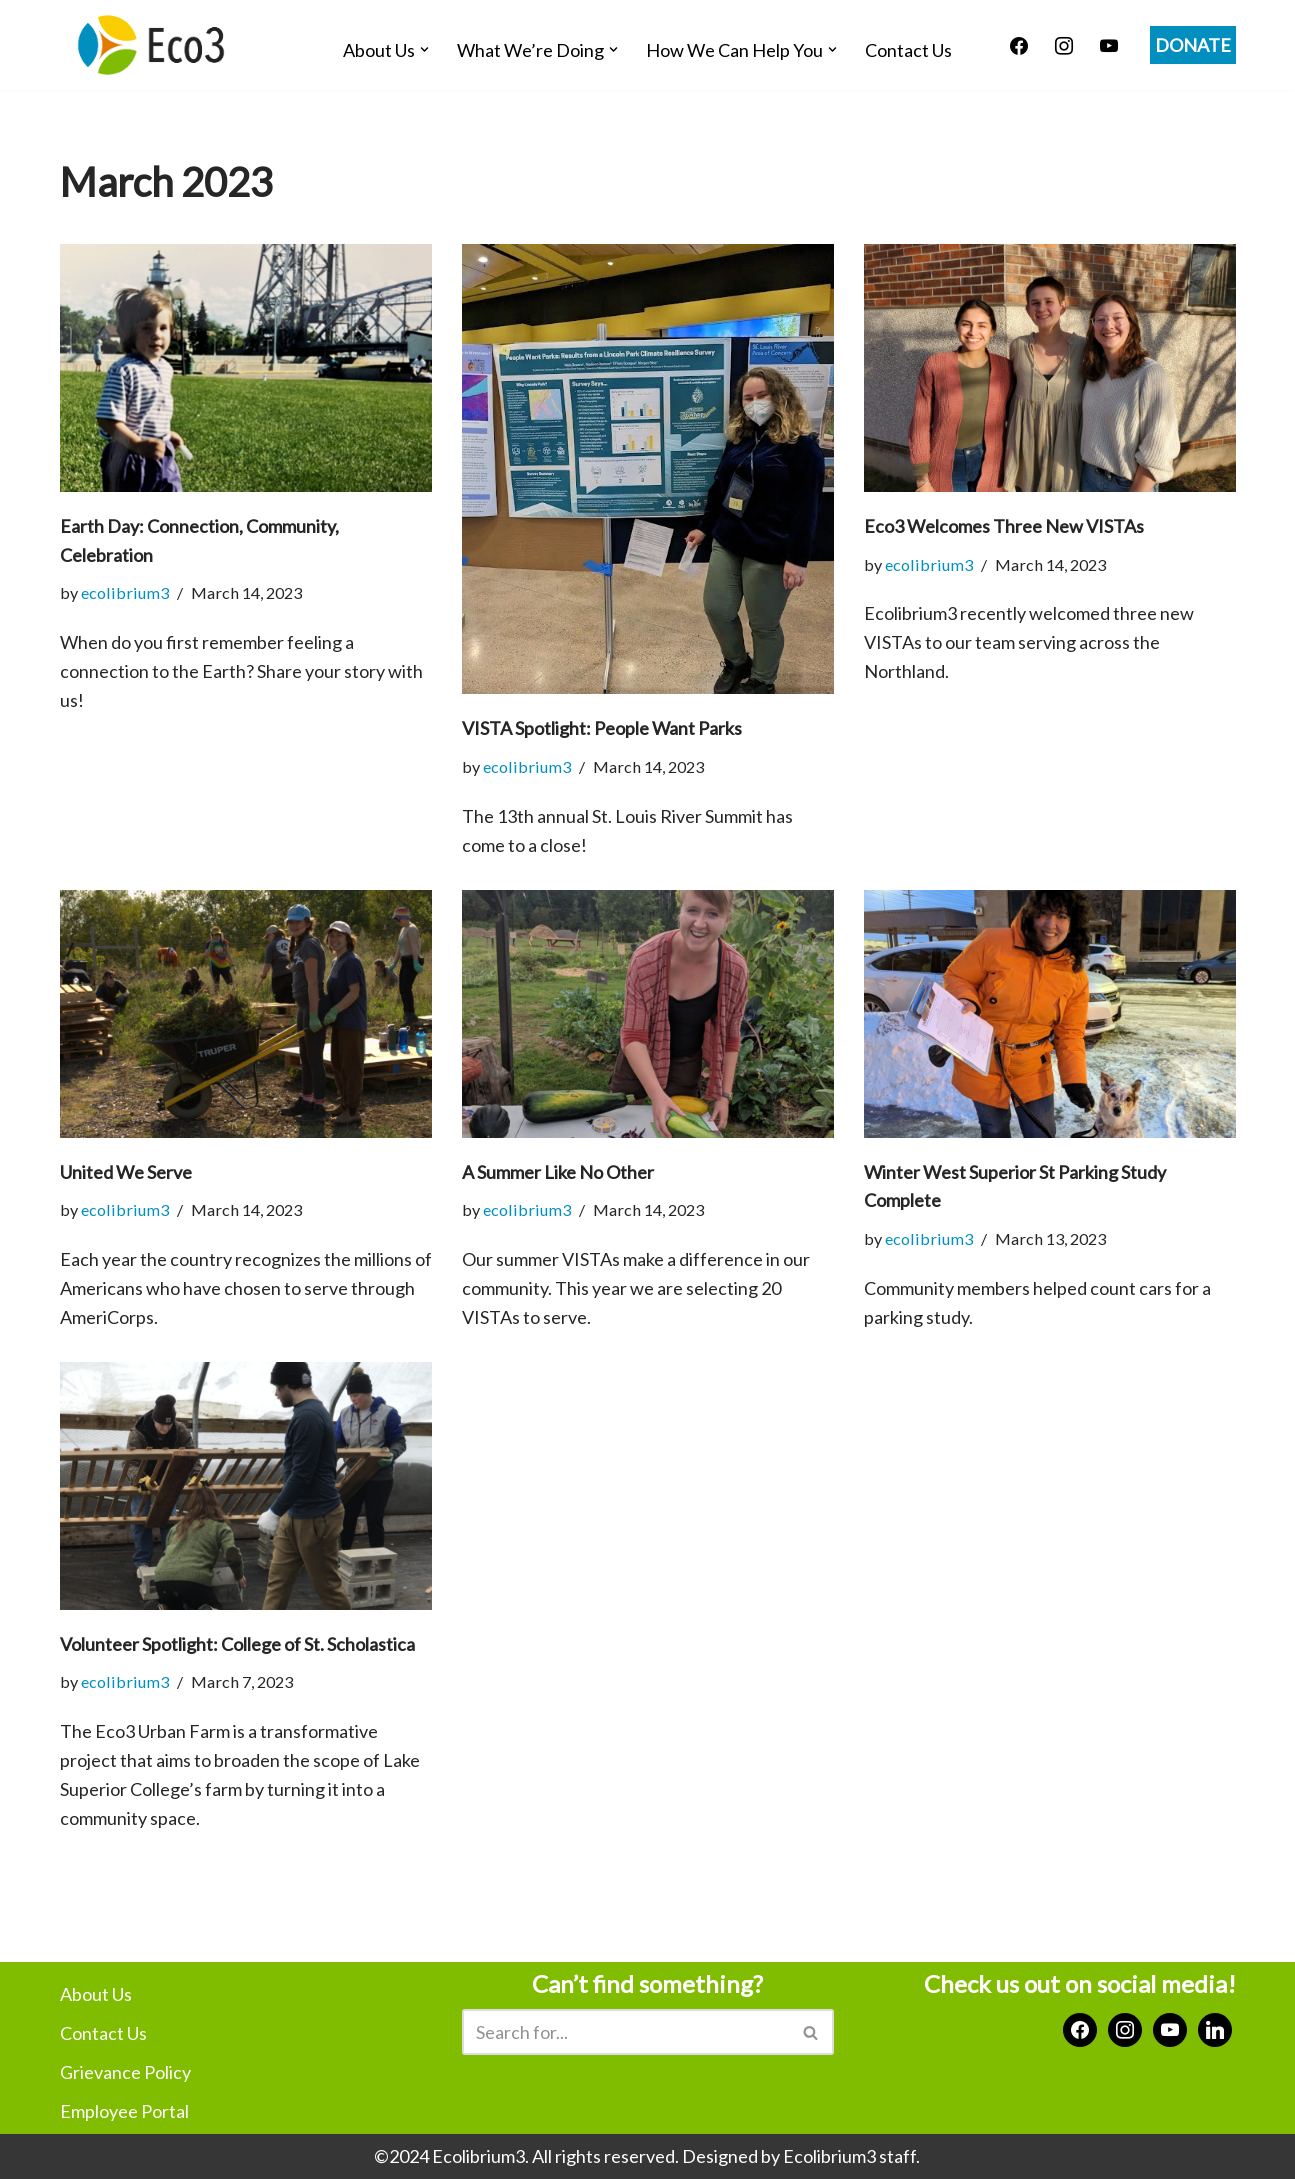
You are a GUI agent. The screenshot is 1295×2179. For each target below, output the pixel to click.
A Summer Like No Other (558, 1172)
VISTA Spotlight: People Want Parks (602, 728)
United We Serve (126, 1172)
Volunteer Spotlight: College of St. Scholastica (237, 1644)
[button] (424, 49)
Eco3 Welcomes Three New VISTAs (1004, 526)
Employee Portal (124, 2111)
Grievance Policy (125, 2072)
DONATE (1193, 45)
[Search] (625, 2032)
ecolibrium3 (125, 592)
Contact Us (908, 50)
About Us (96, 1994)
